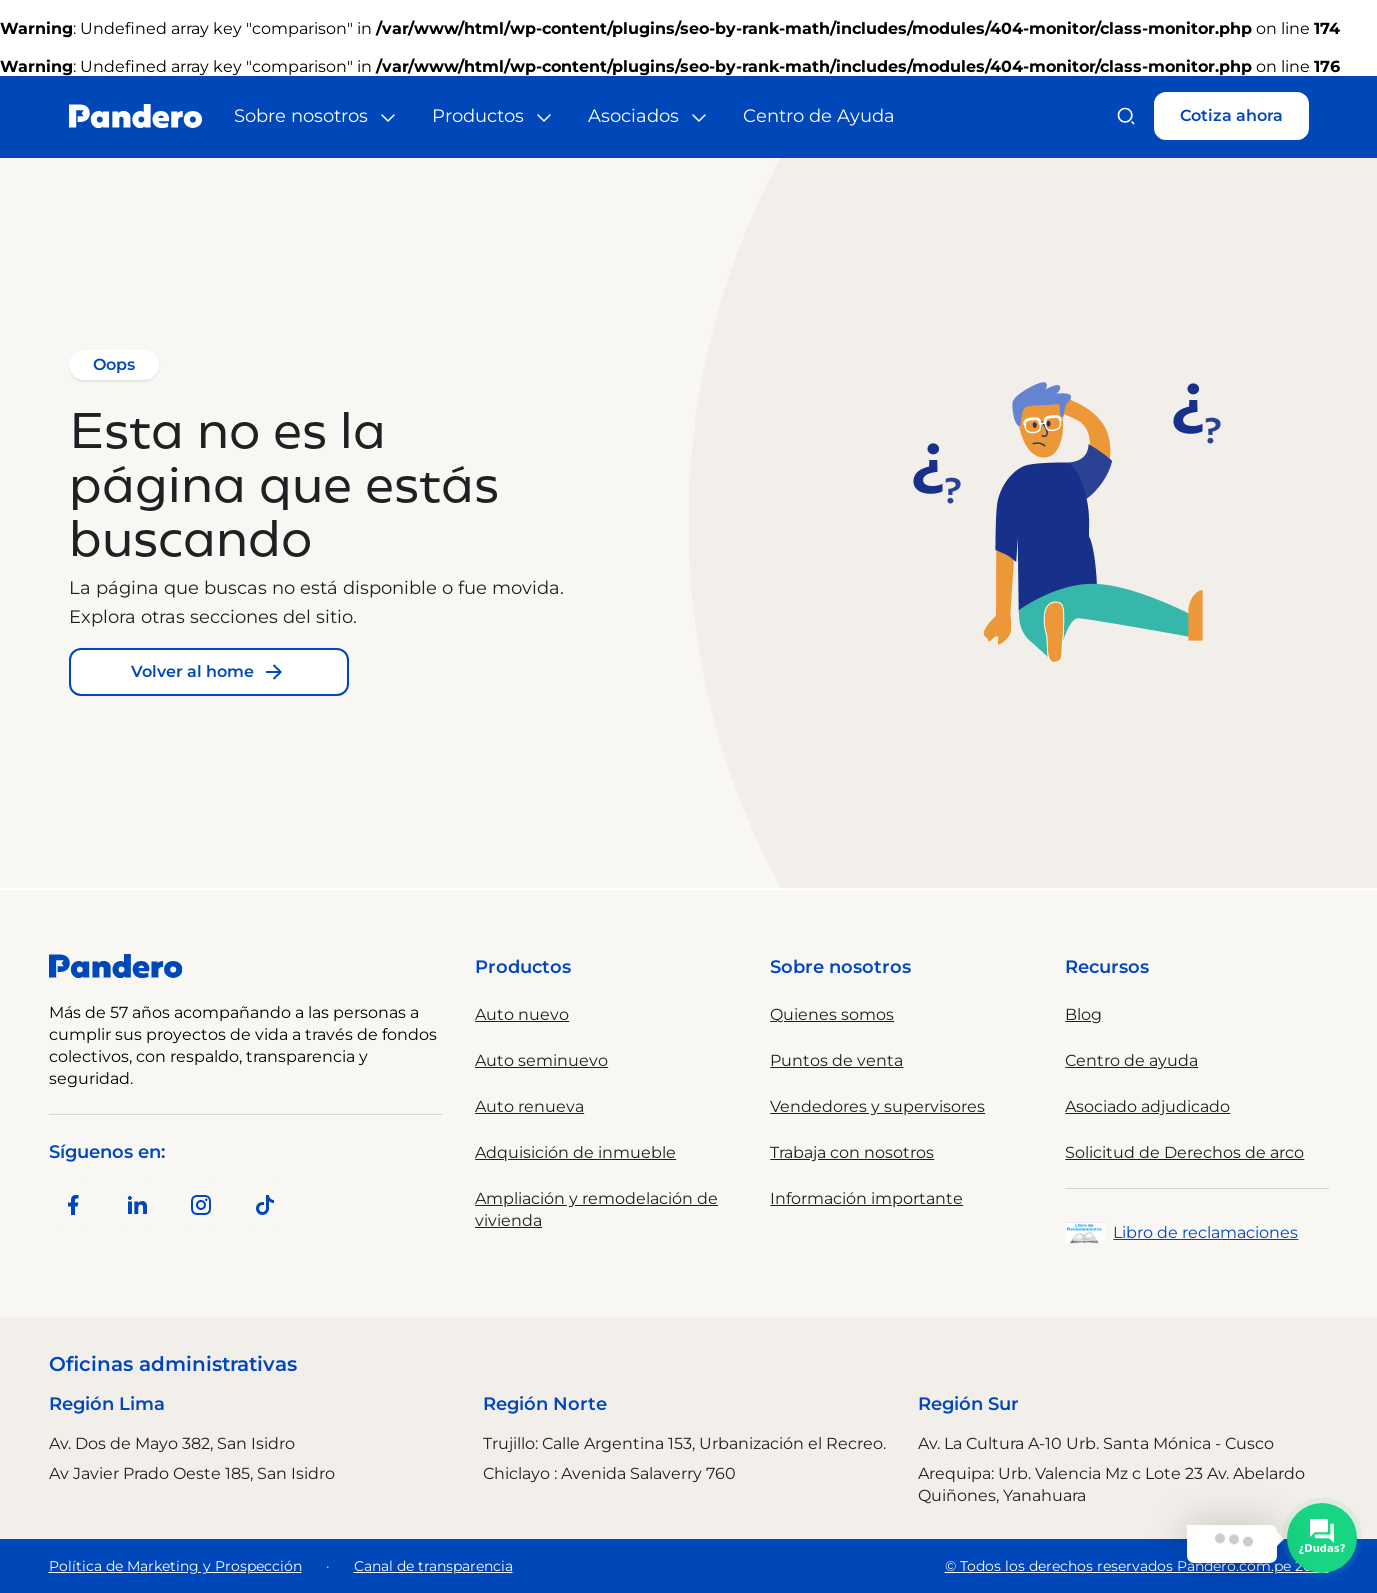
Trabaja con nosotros (852, 1152)
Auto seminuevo (541, 1060)
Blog (1083, 1014)
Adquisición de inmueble (575, 1152)
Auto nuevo (522, 1014)
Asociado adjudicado (1147, 1106)
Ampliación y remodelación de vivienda (596, 1209)
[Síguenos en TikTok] (265, 1205)
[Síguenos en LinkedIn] (137, 1205)
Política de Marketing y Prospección (175, 1566)
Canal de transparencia (433, 1566)
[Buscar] (1126, 116)
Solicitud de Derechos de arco (1184, 1152)
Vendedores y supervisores (877, 1106)
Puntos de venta (836, 1060)
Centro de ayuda (1131, 1060)
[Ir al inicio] (135, 116)
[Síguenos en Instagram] (201, 1205)
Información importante (866, 1198)
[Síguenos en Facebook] (73, 1205)
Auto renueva (529, 1106)
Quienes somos (832, 1014)
